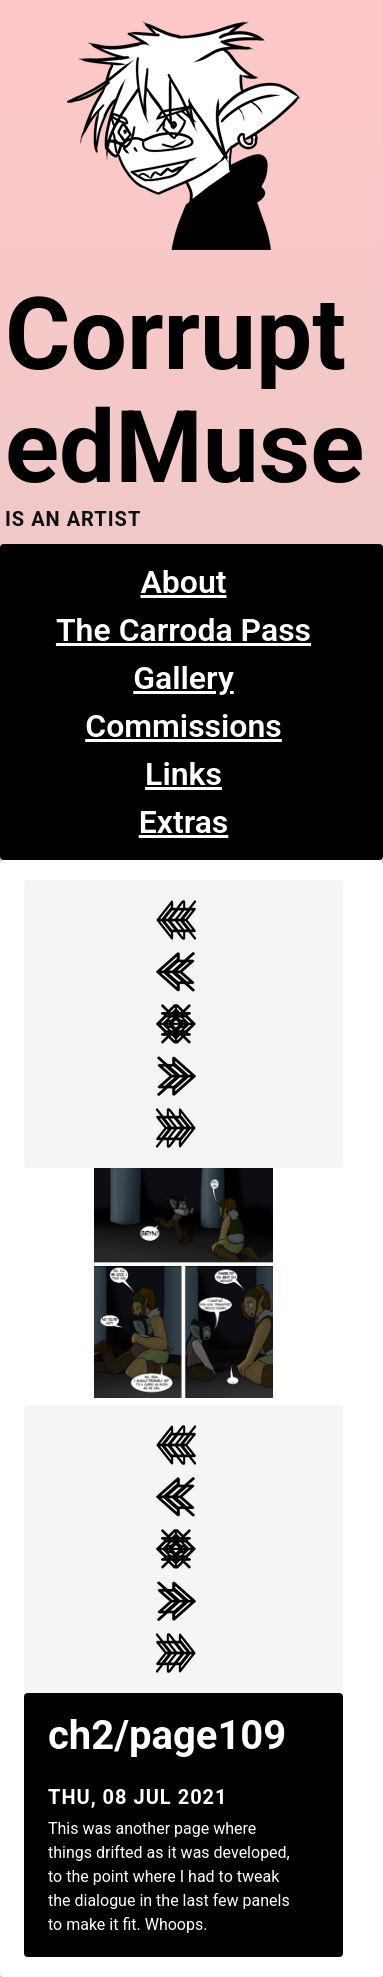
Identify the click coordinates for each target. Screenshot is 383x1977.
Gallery (183, 678)
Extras (184, 822)
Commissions (183, 726)
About (183, 582)
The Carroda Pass (183, 630)
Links (183, 774)
